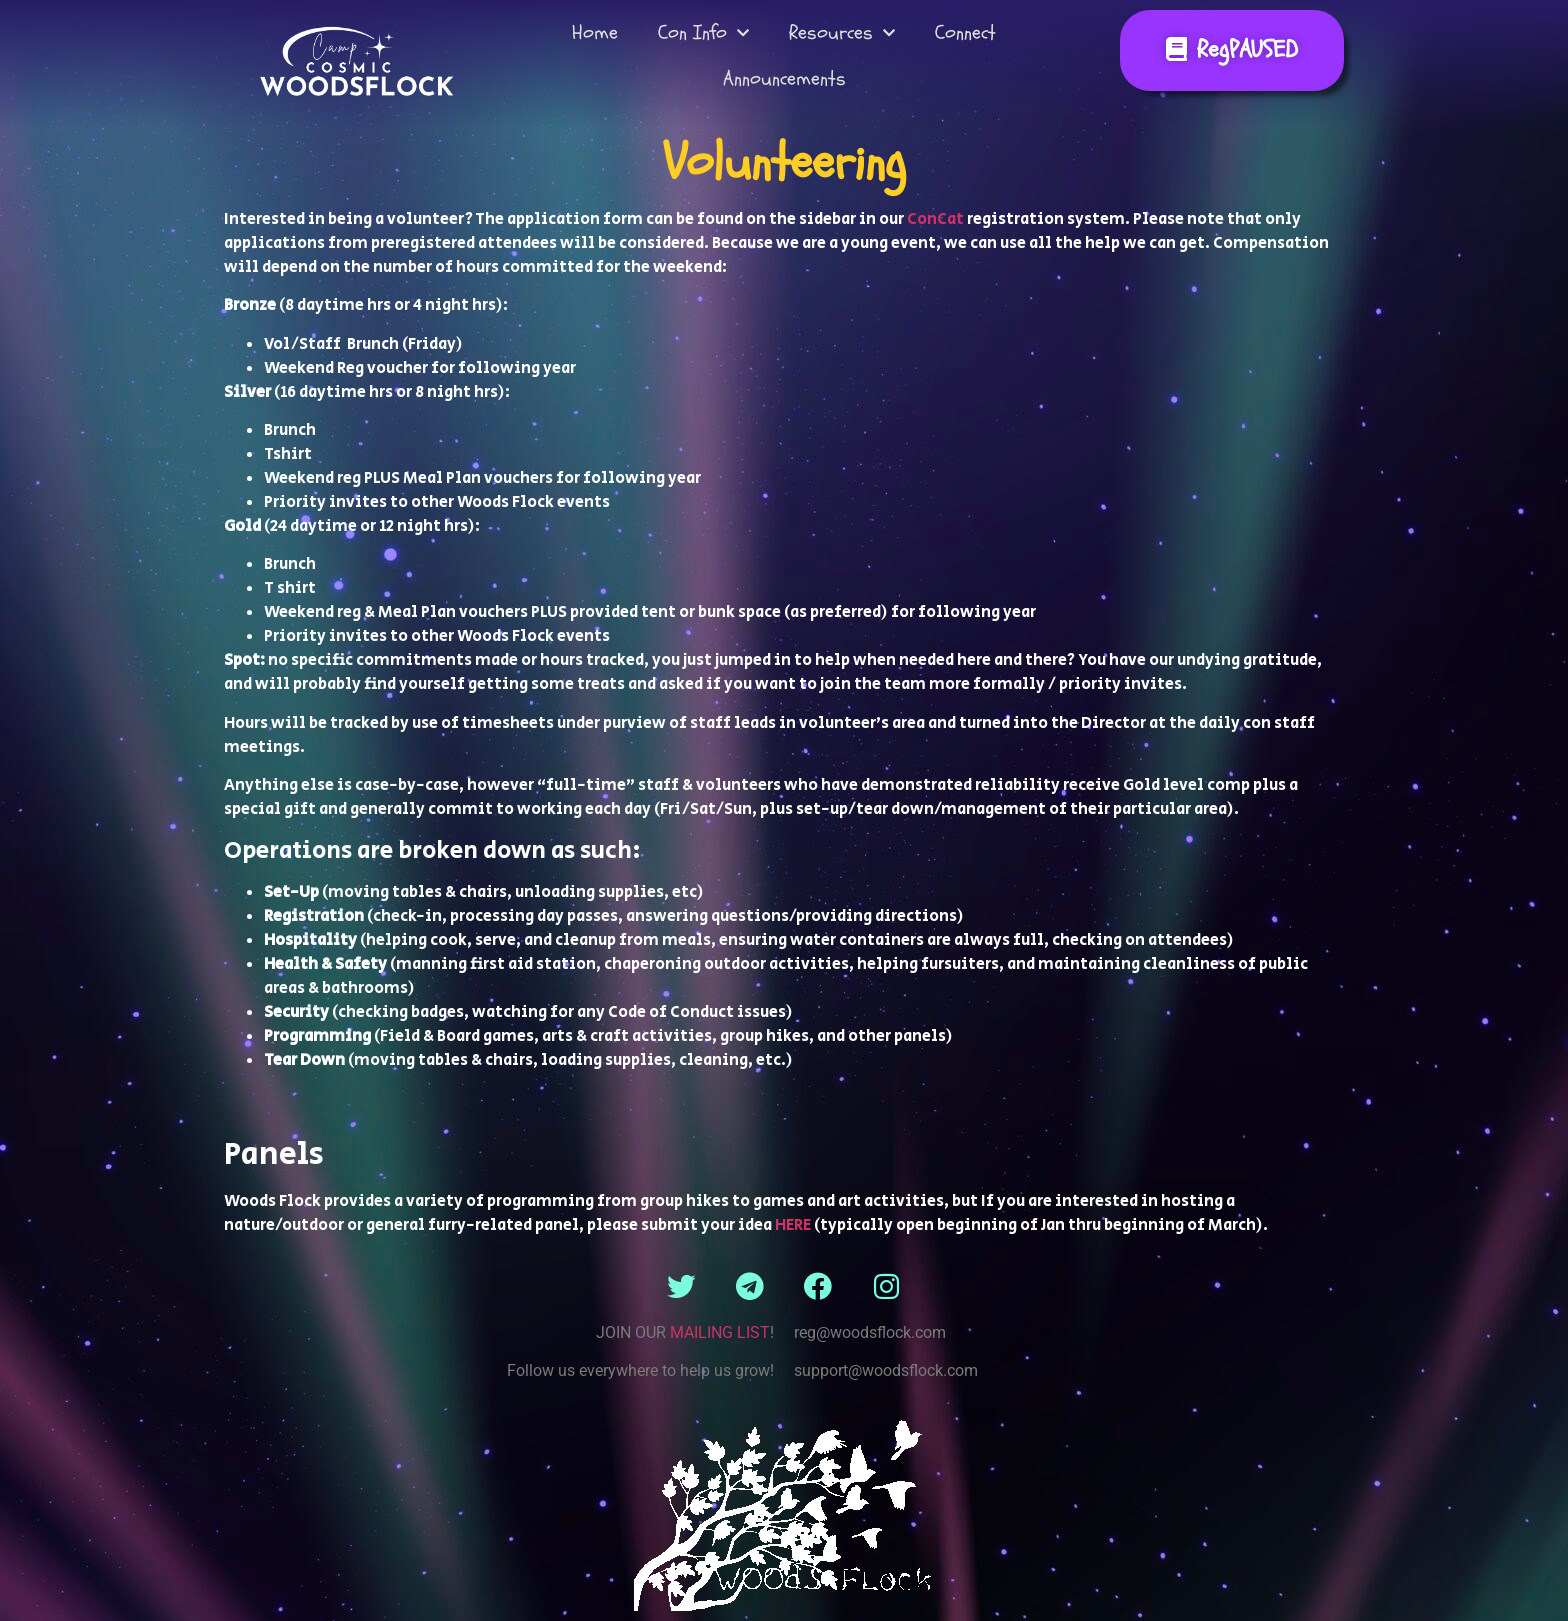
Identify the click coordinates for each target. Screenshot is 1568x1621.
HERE (793, 1225)
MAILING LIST (720, 1331)
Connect (965, 32)
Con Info (703, 33)
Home (595, 32)
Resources (842, 33)
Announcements (784, 78)
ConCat (935, 219)
